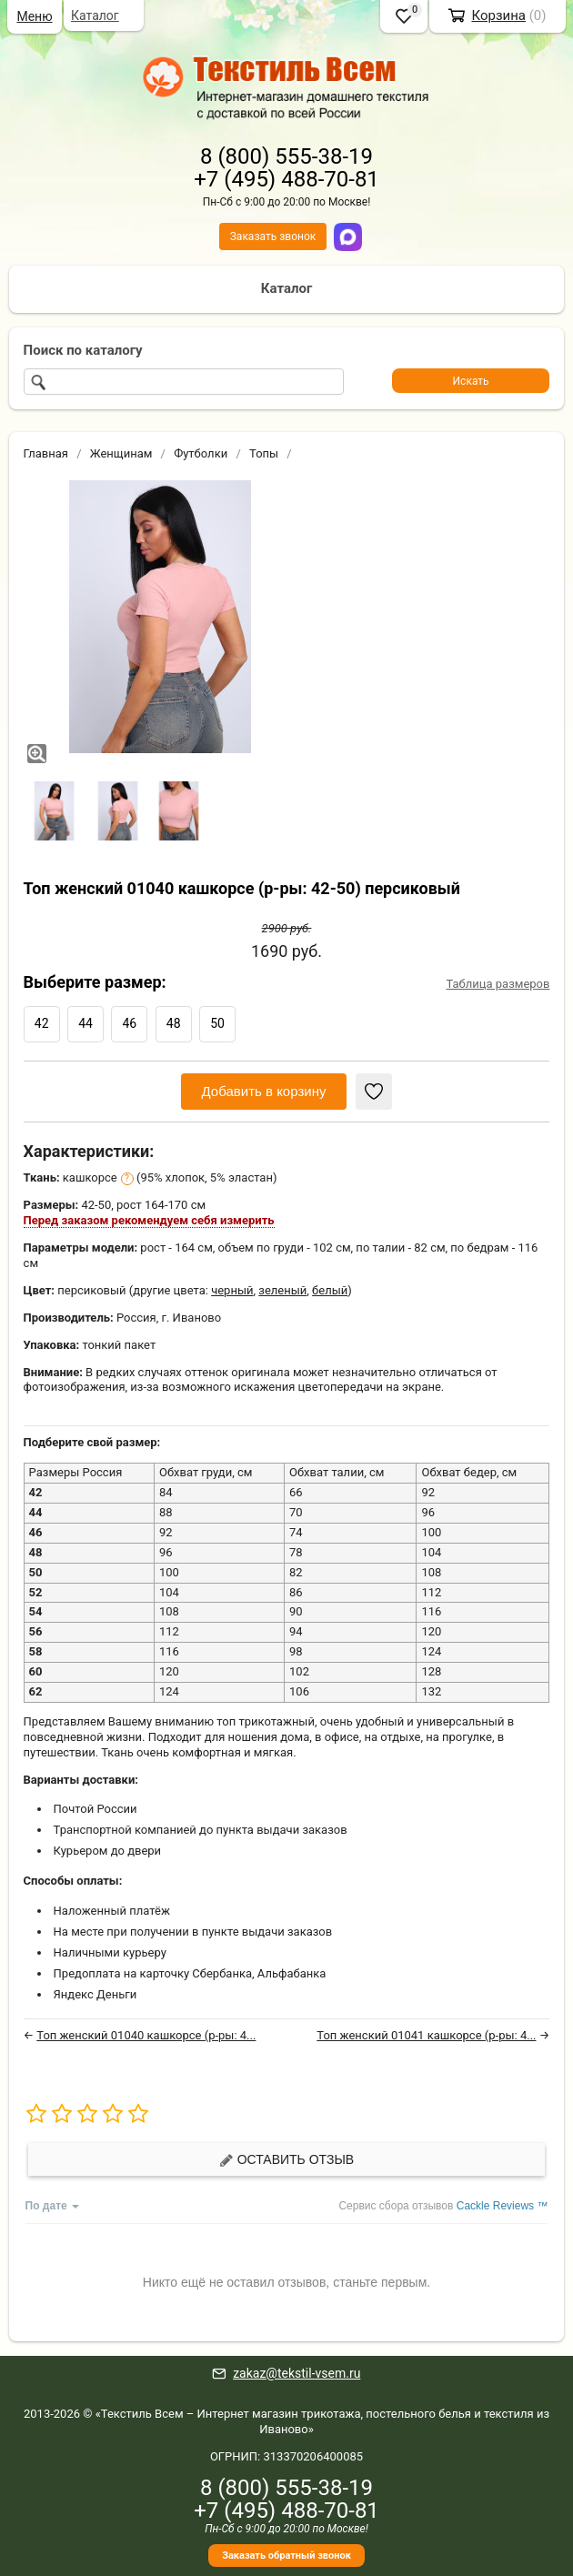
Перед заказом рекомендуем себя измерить (149, 1220)
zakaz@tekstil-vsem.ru (296, 2373)
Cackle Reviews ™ (502, 2205)
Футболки (200, 453)
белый (329, 1290)
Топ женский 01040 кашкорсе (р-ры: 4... (146, 2035)
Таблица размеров (497, 984)
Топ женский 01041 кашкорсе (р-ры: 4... (426, 2035)
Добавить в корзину (264, 1091)
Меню (34, 16)
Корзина (498, 15)
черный (232, 1290)
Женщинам (121, 453)
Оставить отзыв (286, 2160)
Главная (46, 453)
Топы (263, 453)
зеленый (282, 1290)
